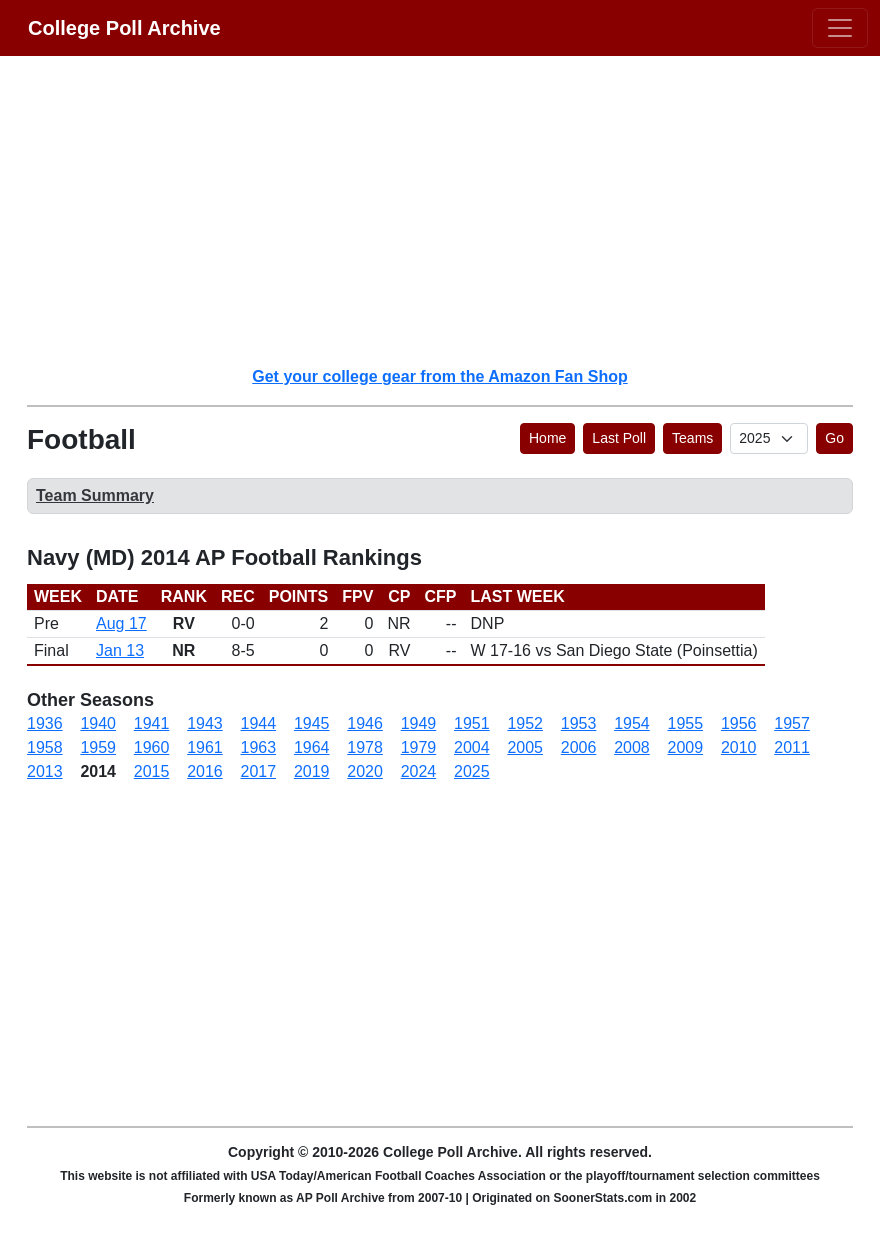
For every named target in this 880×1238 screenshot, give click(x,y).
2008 (632, 747)
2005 (525, 747)
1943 (205, 723)
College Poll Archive (124, 28)
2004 (472, 747)
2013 (45, 771)
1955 (686, 723)
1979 (419, 747)
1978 (365, 747)
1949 (419, 723)
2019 (312, 771)
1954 (632, 723)
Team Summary (95, 495)
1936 (45, 723)
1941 (152, 723)
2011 (792, 747)
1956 (739, 723)
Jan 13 (120, 650)
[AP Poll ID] (769, 438)
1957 (792, 723)
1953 (579, 723)
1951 (472, 723)
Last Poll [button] (619, 438)
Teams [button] (692, 438)
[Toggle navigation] (840, 28)
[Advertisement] (452, 210)
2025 (472, 771)
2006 (579, 747)
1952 (525, 723)
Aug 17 (121, 623)
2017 (259, 771)
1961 (205, 747)
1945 (312, 723)
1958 (45, 747)
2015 (152, 771)
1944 (259, 723)
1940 (98, 723)
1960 (152, 747)
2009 (686, 747)
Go (834, 438)
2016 (205, 771)
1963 (259, 747)
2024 (419, 771)
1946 (365, 723)
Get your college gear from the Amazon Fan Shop (439, 376)
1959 (98, 747)
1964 (312, 747)
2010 (739, 747)
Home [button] (547, 438)
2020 (365, 771)
